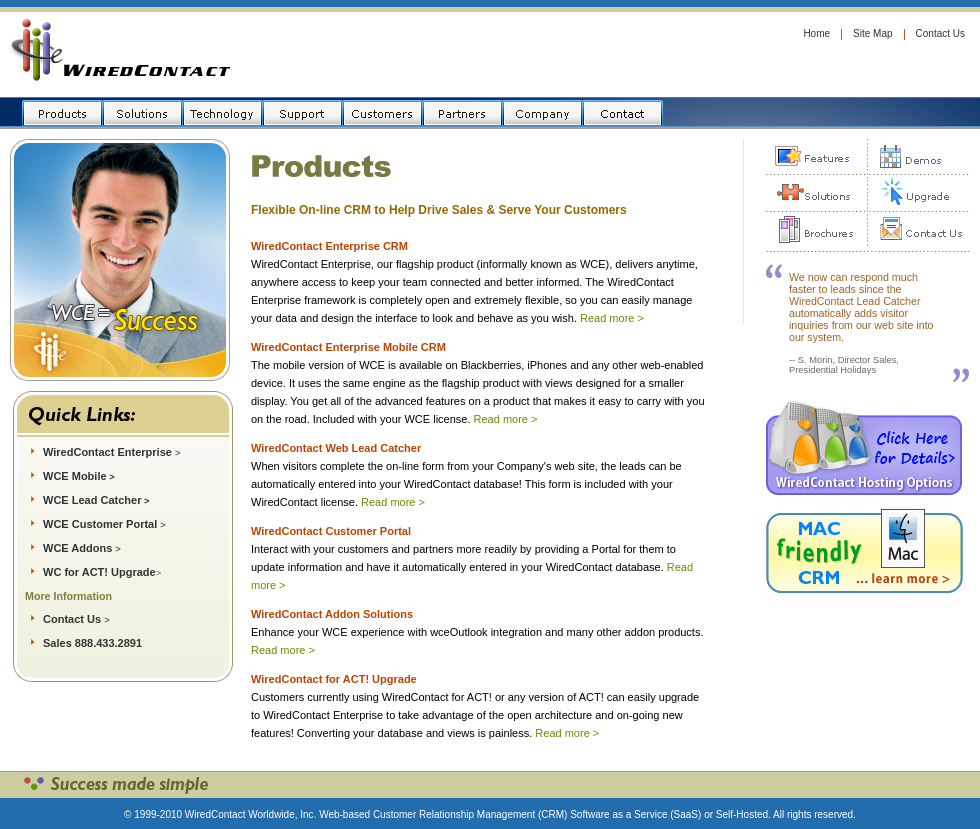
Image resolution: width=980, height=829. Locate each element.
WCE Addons (77, 548)
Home (816, 33)
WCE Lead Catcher (92, 500)
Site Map (872, 33)
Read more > (612, 318)
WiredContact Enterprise (111, 452)
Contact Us (940, 33)
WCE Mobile (75, 476)
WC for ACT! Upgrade (99, 572)
